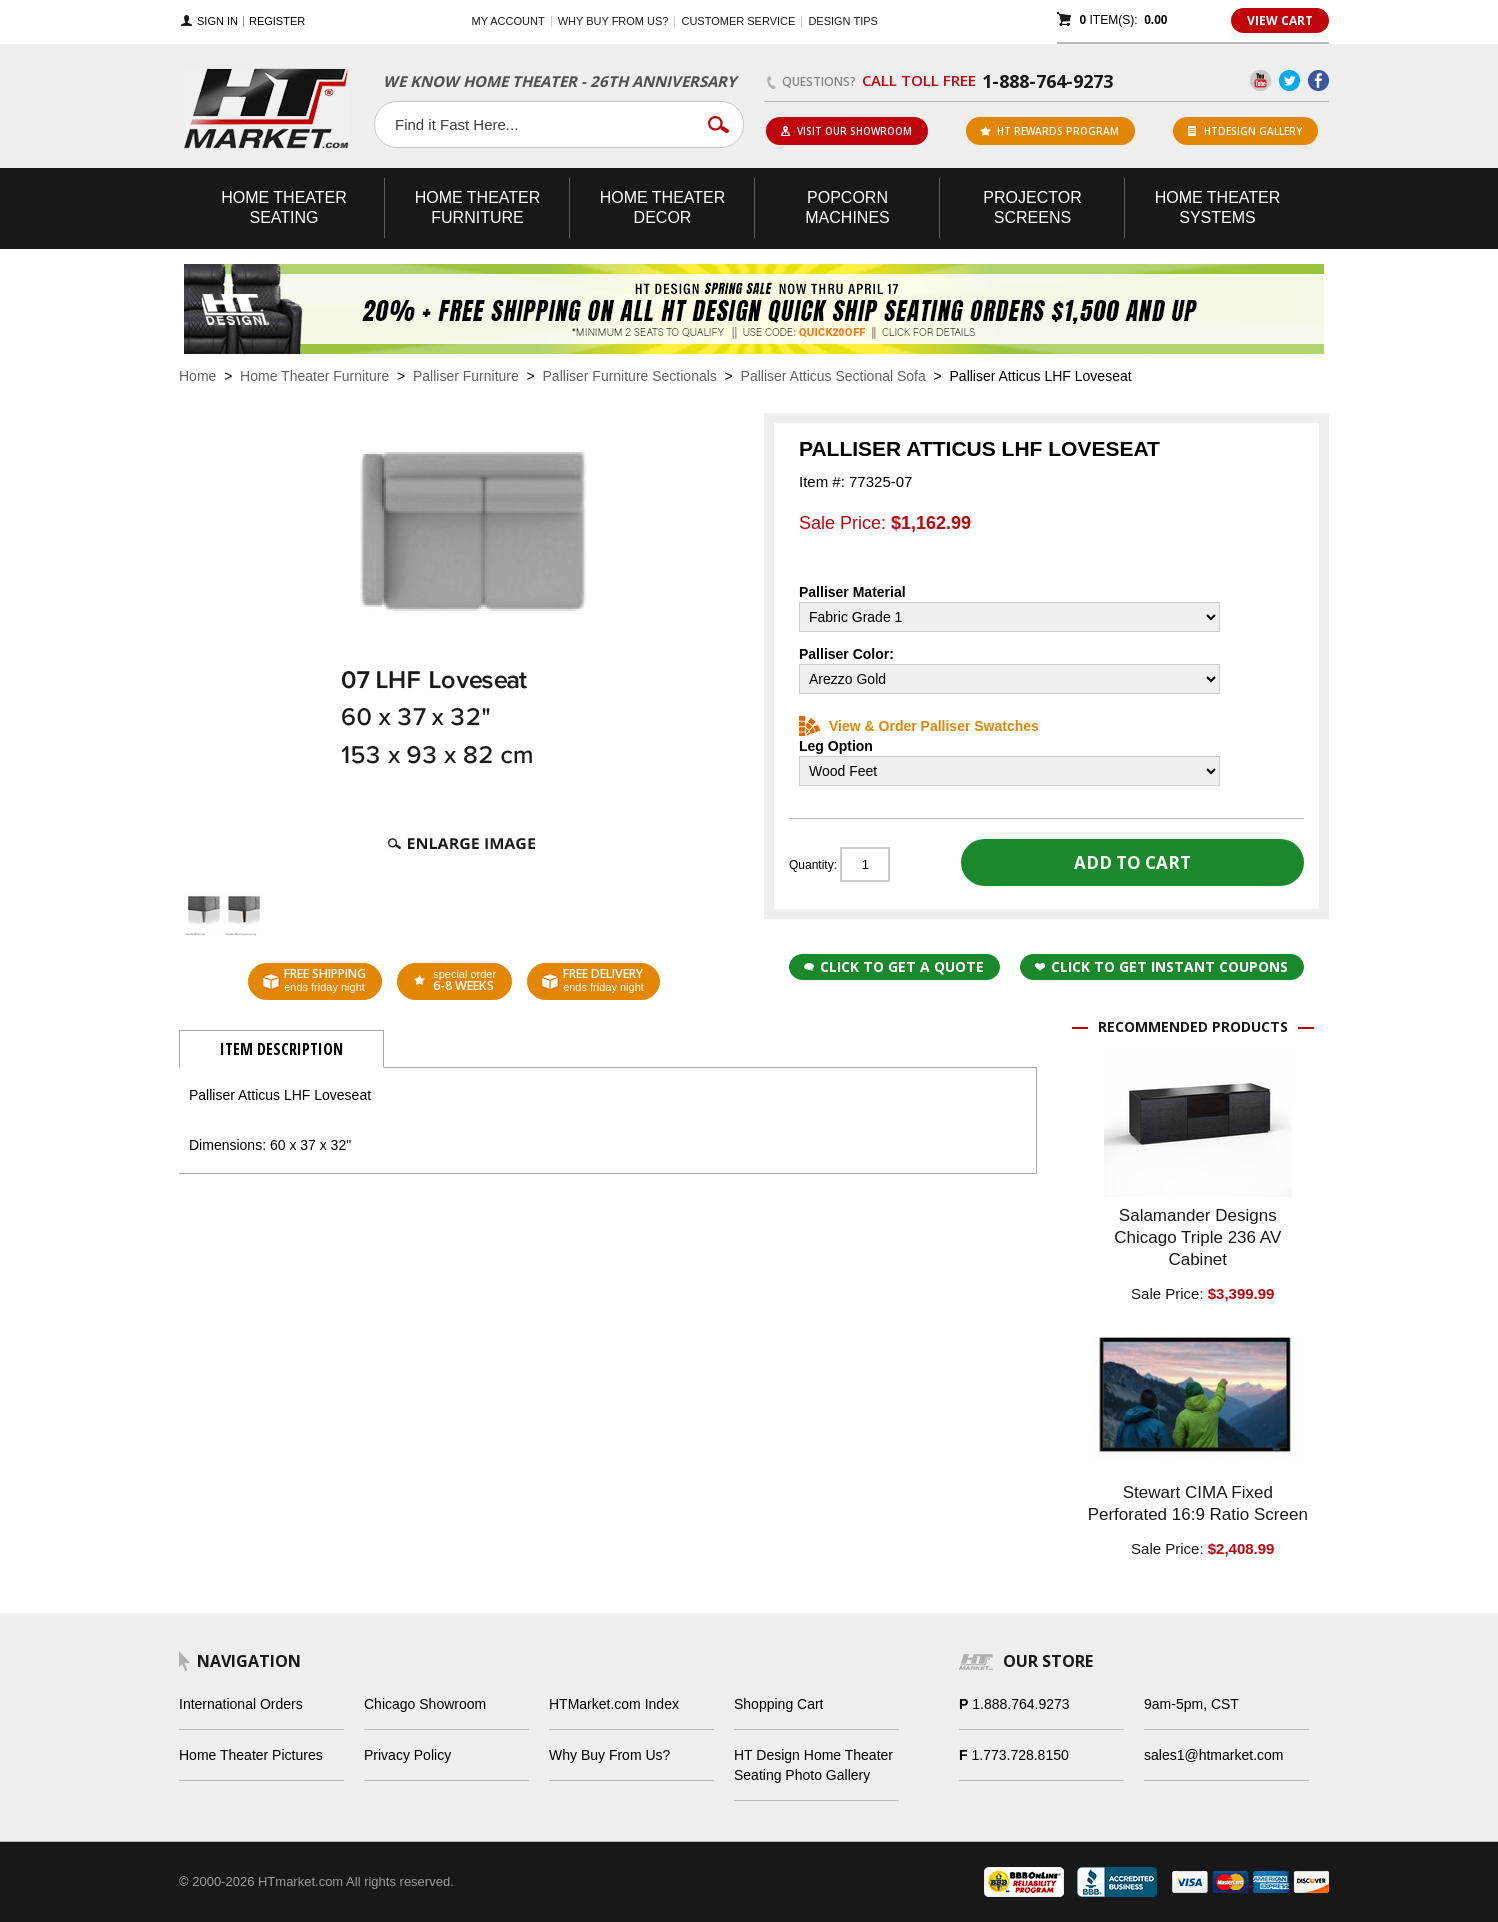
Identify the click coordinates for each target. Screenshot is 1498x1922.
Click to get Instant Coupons (1161, 966)
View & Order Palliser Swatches (919, 726)
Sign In (217, 21)
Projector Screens (1032, 207)
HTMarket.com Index (614, 1704)
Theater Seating (284, 207)
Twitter (1289, 80)
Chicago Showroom (425, 1704)
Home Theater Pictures (251, 1755)
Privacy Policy (407, 1755)
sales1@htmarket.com (1213, 1755)
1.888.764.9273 (1020, 1704)
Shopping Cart (779, 1704)
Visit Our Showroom (846, 131)
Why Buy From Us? (609, 1755)
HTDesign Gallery (1245, 131)
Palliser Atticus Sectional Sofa (833, 376)
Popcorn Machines (847, 207)
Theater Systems (1218, 207)
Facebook (1318, 80)
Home (197, 376)
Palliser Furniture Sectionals (630, 376)
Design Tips (842, 21)
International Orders (241, 1704)
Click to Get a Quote (894, 966)
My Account (508, 21)
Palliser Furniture (466, 376)
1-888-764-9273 (1047, 81)
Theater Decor (663, 207)
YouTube (1260, 80)
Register (277, 21)
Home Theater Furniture (314, 376)
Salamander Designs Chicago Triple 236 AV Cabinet (1197, 1237)
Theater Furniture (478, 207)
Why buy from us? (613, 21)
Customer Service (738, 21)
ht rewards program (1049, 131)
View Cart (1280, 20)
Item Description (281, 1049)
